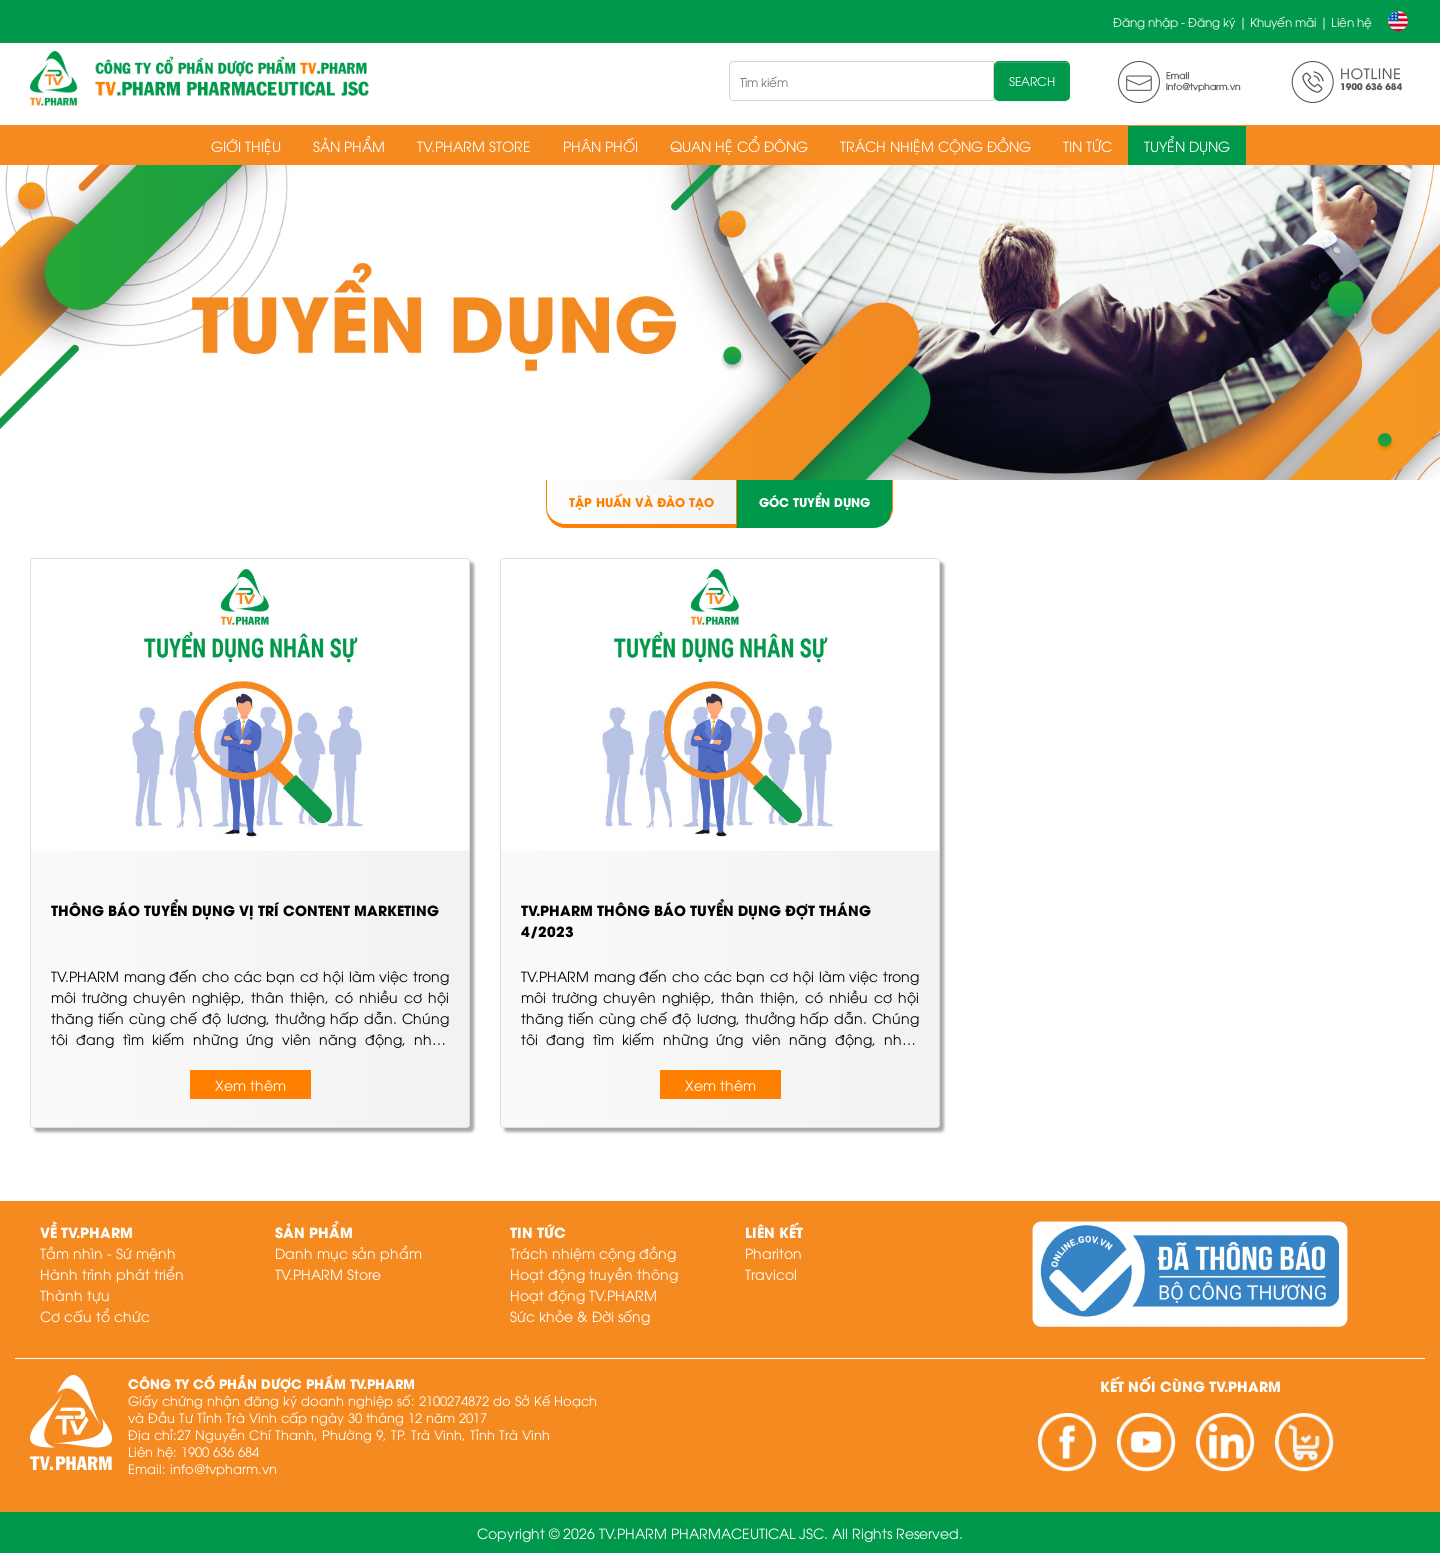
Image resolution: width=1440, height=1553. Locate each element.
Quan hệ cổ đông (739, 145)
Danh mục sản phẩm (348, 1252)
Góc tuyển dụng (814, 501)
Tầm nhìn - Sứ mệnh (108, 1252)
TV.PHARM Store (474, 145)
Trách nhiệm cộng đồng (935, 145)
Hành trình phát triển (112, 1273)
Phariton (773, 1252)
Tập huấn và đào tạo (641, 501)
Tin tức (1087, 145)
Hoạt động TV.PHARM (583, 1294)
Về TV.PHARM (86, 1231)
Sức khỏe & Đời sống (580, 1315)
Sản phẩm (349, 145)
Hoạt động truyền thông (594, 1273)
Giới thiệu (246, 145)
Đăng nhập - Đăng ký (1174, 21)
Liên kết (774, 1231)
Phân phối (600, 145)
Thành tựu (75, 1294)
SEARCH (1032, 80)
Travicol (771, 1273)
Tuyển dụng (1187, 145)
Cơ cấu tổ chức (95, 1315)
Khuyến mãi (1283, 21)
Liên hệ (1351, 21)
